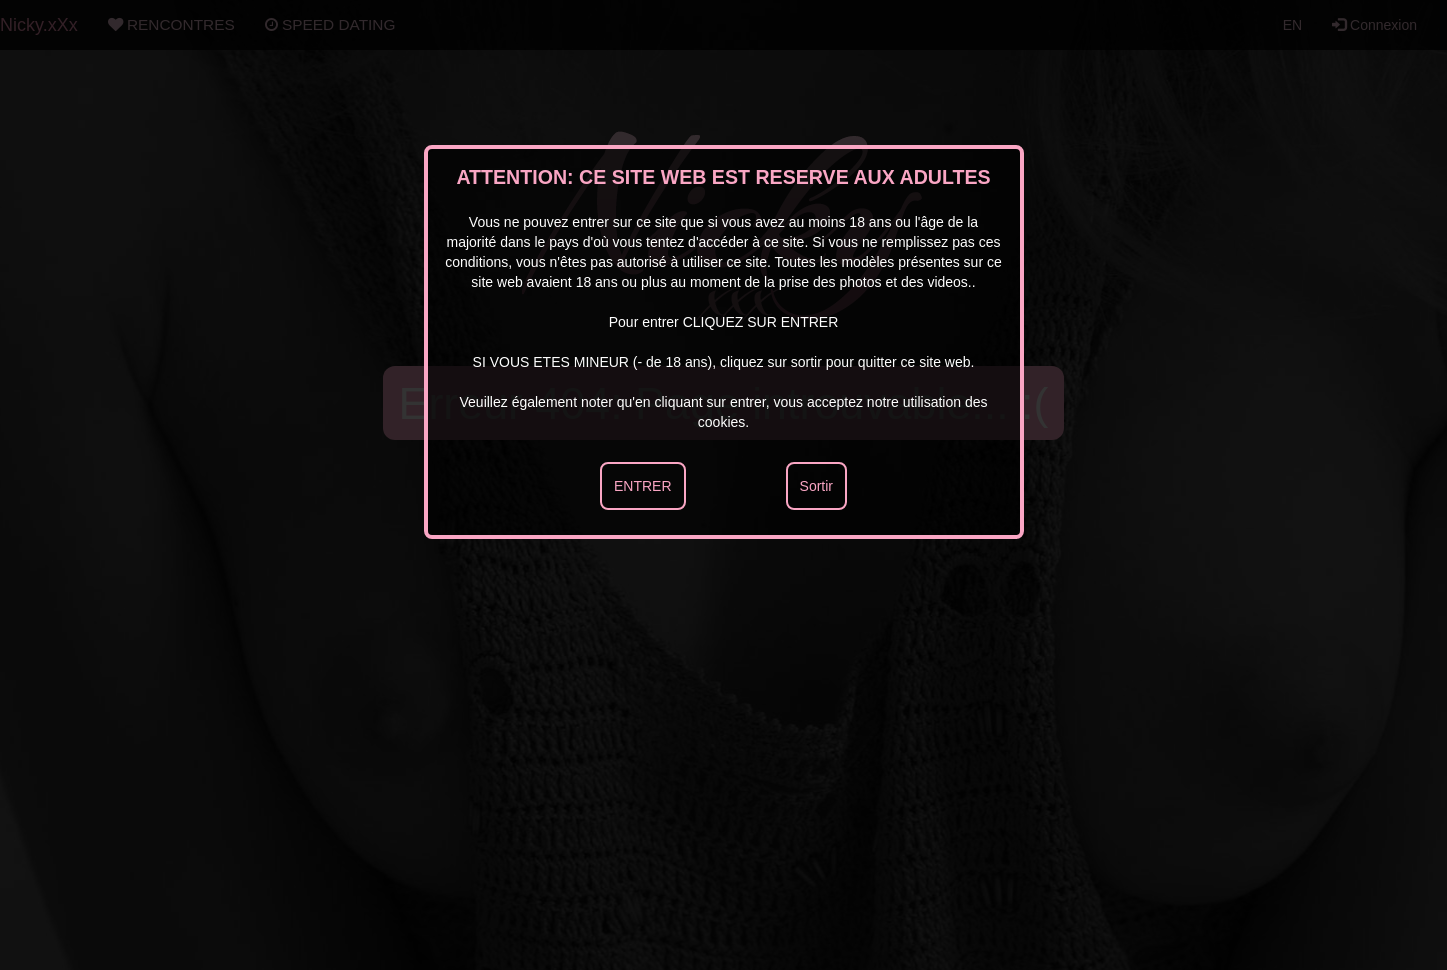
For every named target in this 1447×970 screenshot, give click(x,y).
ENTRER (643, 486)
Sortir (816, 486)
